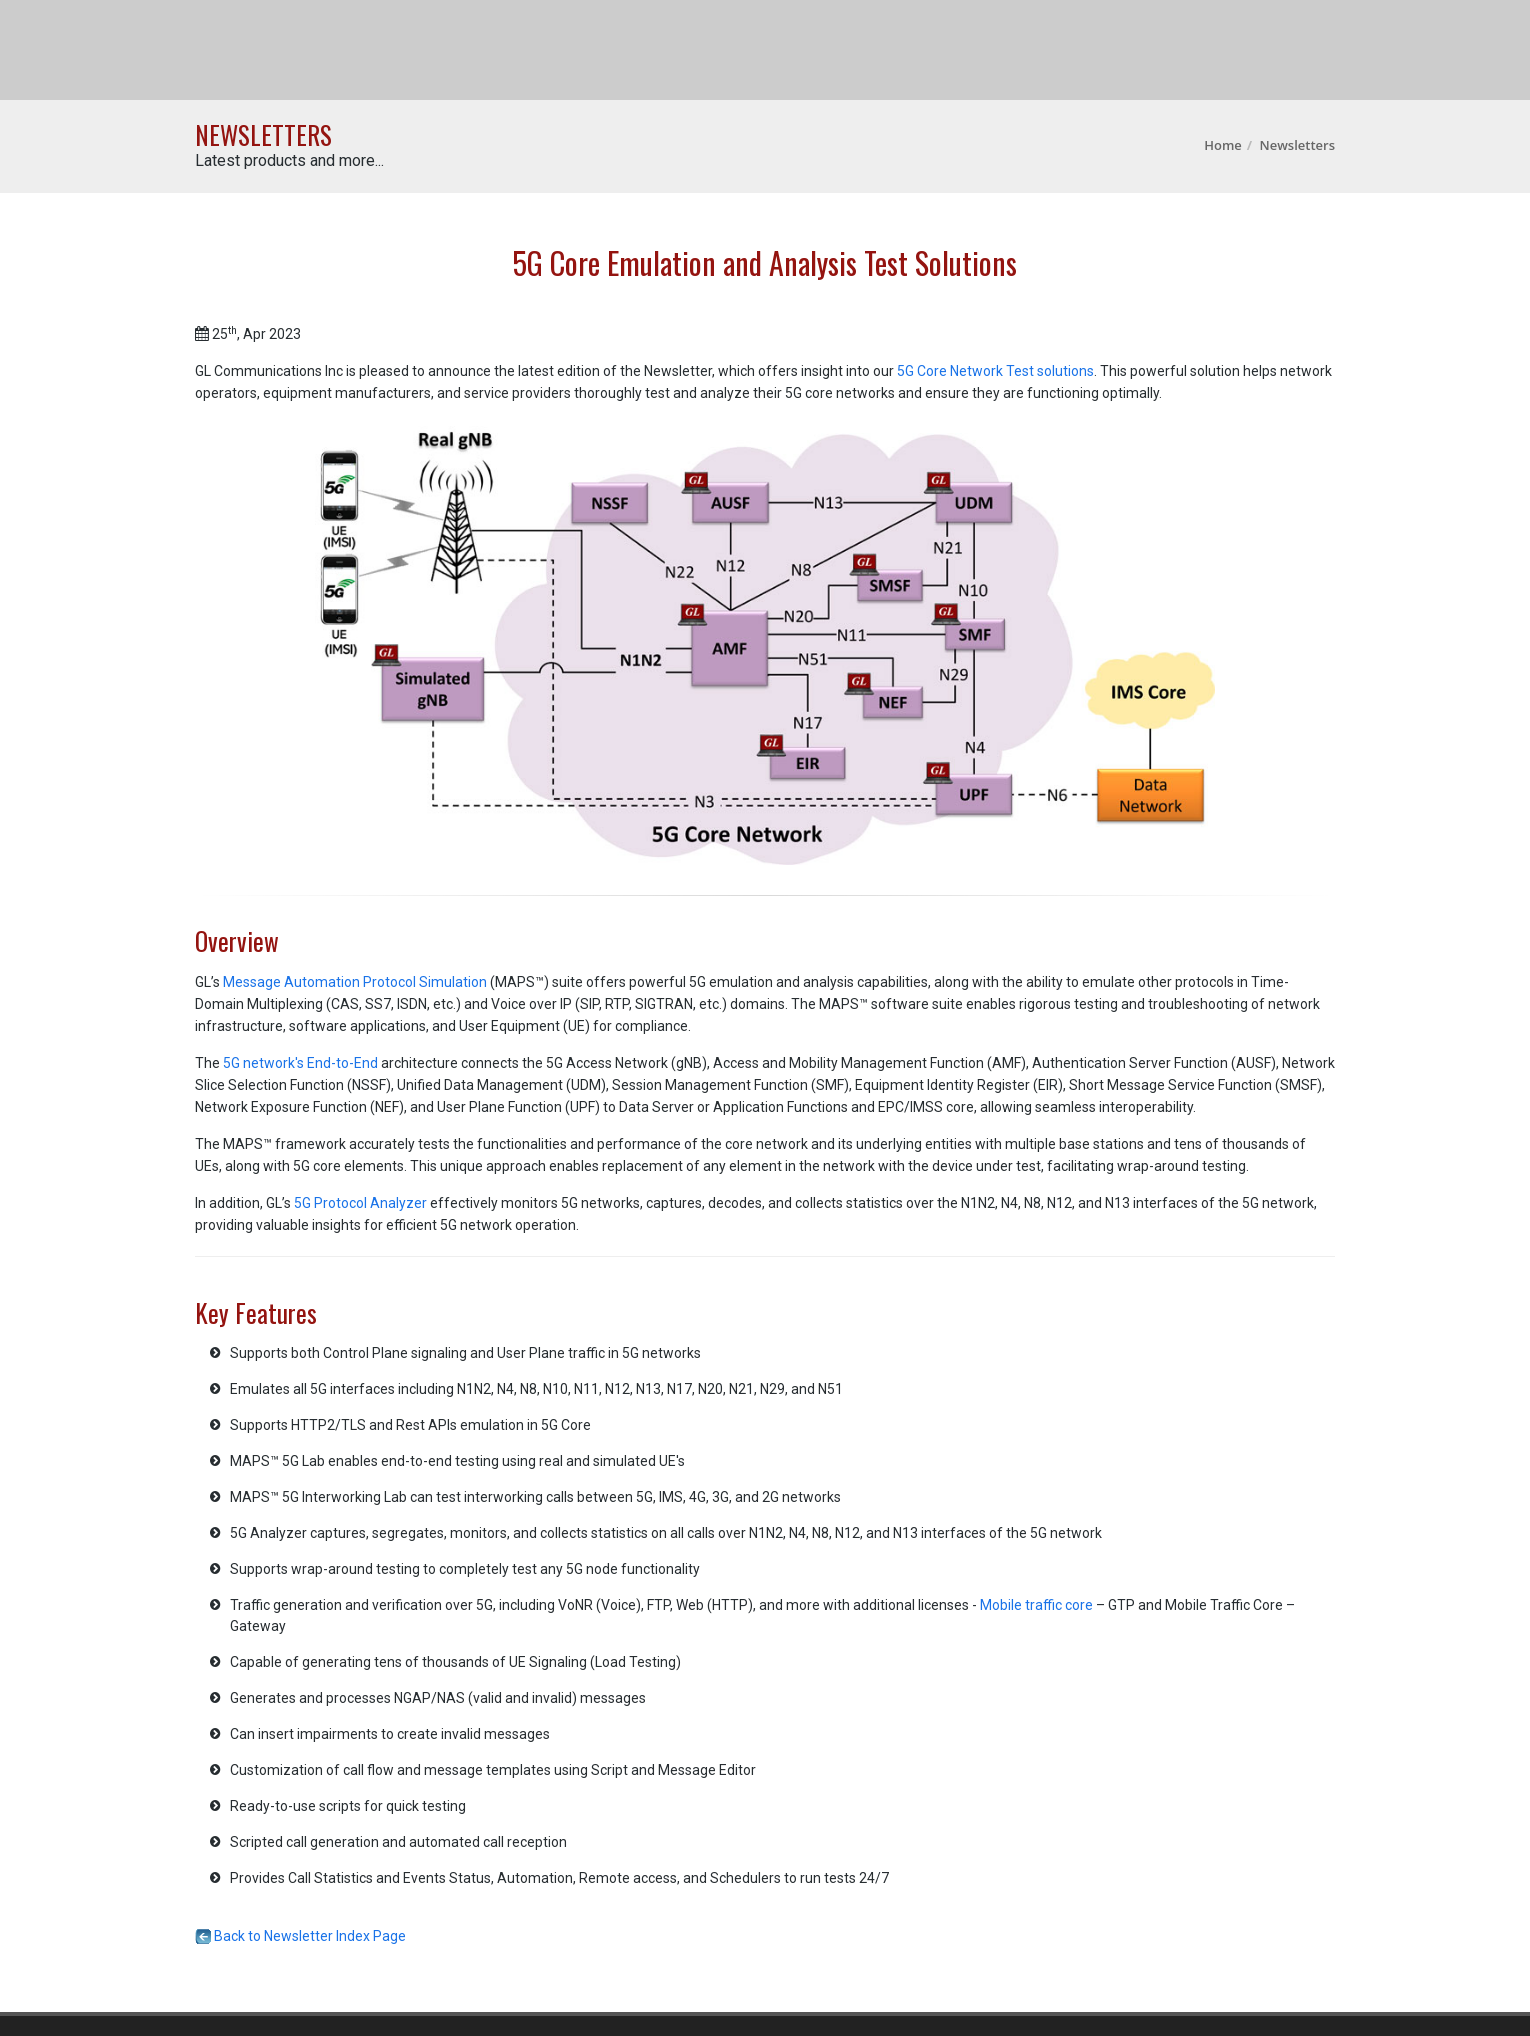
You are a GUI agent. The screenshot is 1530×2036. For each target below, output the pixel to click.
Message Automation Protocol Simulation (355, 982)
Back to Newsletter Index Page (300, 1936)
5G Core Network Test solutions (995, 371)
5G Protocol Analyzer (360, 1203)
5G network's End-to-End (300, 1063)
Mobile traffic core (1036, 1605)
